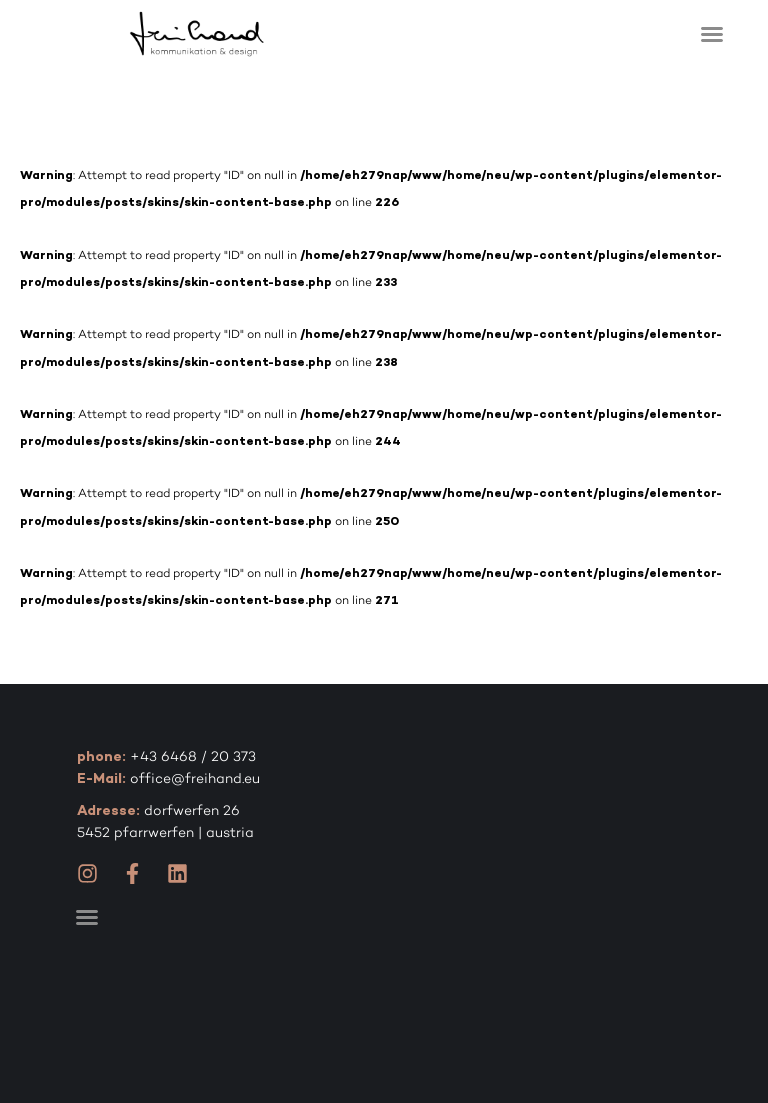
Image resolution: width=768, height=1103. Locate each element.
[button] (712, 34)
